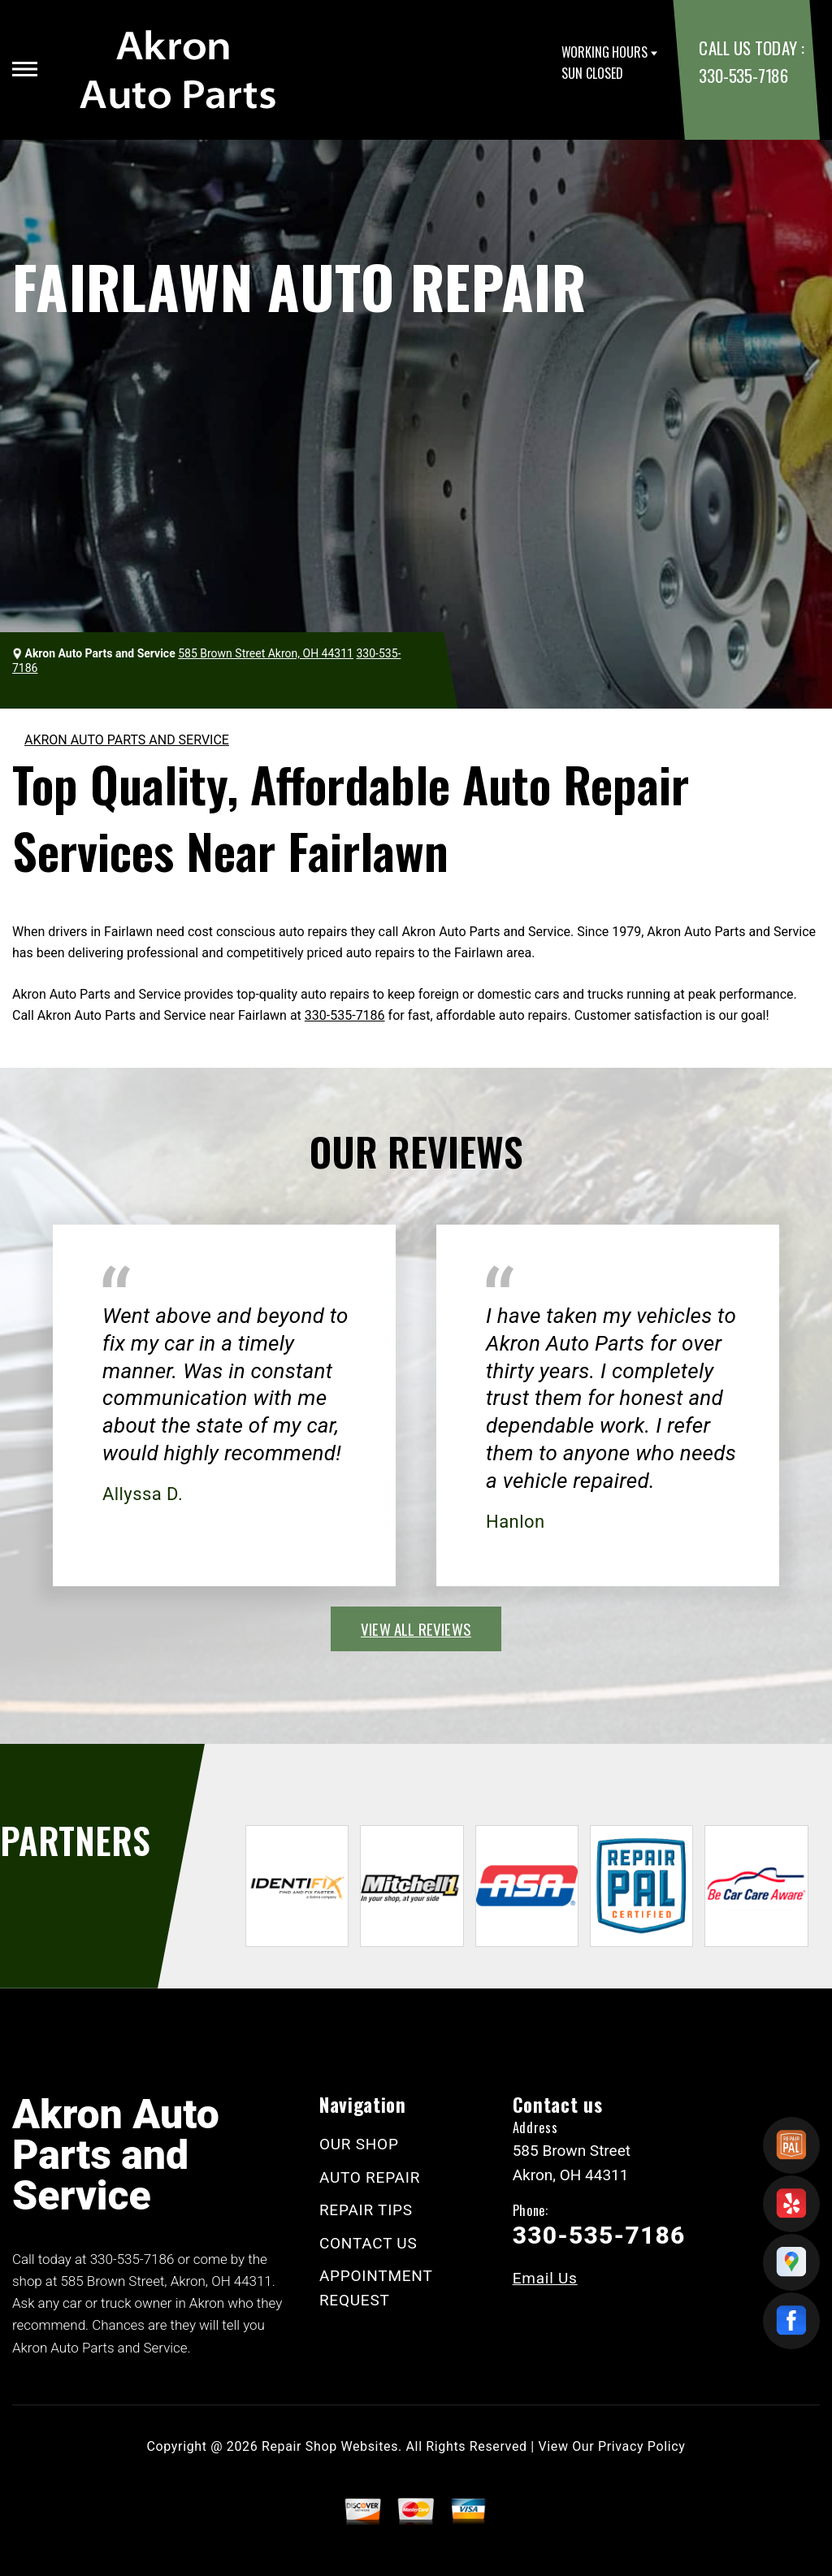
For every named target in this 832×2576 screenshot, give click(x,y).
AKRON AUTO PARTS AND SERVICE (126, 740)
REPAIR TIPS (366, 2210)
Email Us (545, 2278)
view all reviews (416, 1628)
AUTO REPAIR (369, 2177)
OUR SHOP (359, 2144)
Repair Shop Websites (330, 2446)
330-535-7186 (743, 75)
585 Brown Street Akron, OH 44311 (265, 653)
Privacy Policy (641, 2446)
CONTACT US (368, 2243)
